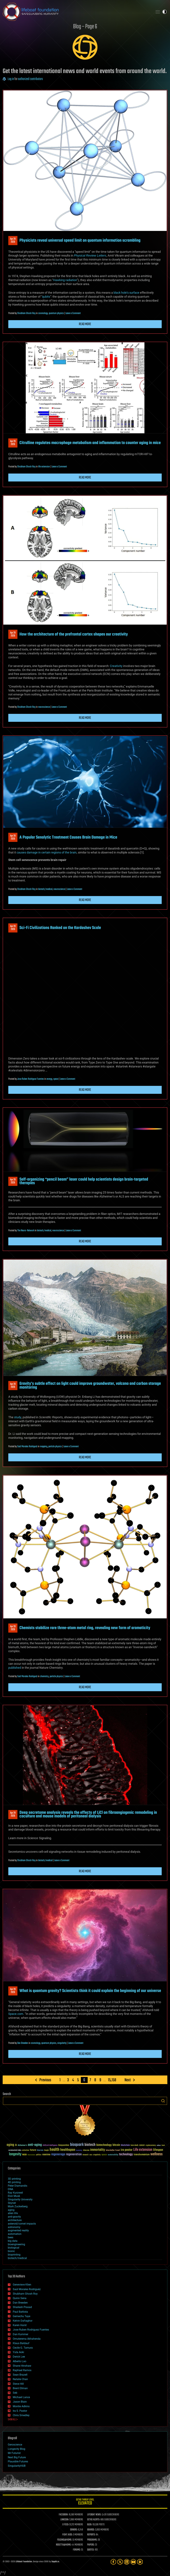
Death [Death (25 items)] (163, 2145)
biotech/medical (45, 889)
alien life (13, 2213)
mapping (43, 1446)
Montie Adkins (21, 2406)
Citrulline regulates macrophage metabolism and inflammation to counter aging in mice (90, 443)
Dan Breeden (22, 2043)
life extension (44, 467)
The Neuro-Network (25, 1230)
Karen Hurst (20, 2325)
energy (49, 1079)
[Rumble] (140, 2562)
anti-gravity (14, 2216)
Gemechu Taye (21, 2316)
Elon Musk (14, 2196)
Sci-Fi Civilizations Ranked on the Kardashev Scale (60, 928)
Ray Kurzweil (15, 2192)
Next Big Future (17, 2457)
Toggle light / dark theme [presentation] (164, 12)
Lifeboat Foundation (24, 2562)
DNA (10, 2189)
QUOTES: (90, 2550)
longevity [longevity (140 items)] (15, 2154)
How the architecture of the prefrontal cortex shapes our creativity (73, 634)
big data (12, 2240)
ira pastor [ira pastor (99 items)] (126, 2150)
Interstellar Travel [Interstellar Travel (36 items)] (113, 2150)
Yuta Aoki (18, 2352)
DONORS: (74, 2530)
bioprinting (14, 2254)
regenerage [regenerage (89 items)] (58, 2154)
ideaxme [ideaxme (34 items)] (86, 2150)
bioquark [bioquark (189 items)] (77, 2144)
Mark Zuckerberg (18, 2206)
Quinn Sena (19, 2298)
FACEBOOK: (63, 2515)
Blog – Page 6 (85, 26)
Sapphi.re (55, 2562)
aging (11, 2209)
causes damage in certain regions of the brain (47, 852)
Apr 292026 (13, 240)
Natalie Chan (20, 2379)
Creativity (116, 666)
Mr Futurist (14, 2453)
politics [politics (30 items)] (38, 2155)
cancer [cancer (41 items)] (142, 2145)
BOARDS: (91, 2530)
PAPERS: (90, 2545)
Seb (15, 2392)
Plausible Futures (18, 2461)
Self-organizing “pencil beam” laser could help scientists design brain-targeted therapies (83, 1181)
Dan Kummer (20, 2334)
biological (13, 2247)
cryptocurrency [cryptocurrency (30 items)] (151, 2145)
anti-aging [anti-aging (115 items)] (35, 2145)
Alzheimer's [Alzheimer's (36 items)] (22, 2145)
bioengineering (16, 2244)
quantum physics (56, 313)
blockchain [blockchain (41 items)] (125, 2145)
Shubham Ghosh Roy (26, 313)
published (14, 1667)
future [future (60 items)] (33, 2150)
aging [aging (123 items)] (10, 2145)
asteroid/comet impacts (22, 2223)
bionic (11, 2251)
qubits (46, 296)
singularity (61, 2043)
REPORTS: (91, 2535)
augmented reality (18, 2230)
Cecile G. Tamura (23, 2347)
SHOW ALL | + (13, 2419)
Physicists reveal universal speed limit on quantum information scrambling (79, 240)
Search (163, 2101)
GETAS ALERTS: (93, 2520)
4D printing (14, 2182)
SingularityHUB (17, 2465)
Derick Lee (19, 2356)
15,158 (112, 2080)
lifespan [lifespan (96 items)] (158, 2150)
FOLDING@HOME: (64, 2540)
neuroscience (44, 707)
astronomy (14, 2227)
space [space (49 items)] (104, 2154)
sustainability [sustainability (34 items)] (113, 2155)
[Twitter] (120, 2562)
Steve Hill (18, 2383)
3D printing (14, 2178)
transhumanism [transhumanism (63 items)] (142, 2154)
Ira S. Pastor (20, 2410)
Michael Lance (21, 2397)
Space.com (15, 2014)
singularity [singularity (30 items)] (97, 2155)
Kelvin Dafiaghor (22, 2320)
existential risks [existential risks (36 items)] (14, 2150)
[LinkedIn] (126, 2562)
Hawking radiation (65, 280)
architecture (15, 2220)
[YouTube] (133, 2562)
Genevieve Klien (22, 2284)
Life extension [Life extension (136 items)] (142, 2150)
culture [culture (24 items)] (159, 2145)
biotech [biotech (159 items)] (90, 2145)
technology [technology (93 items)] (126, 2154)
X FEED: (65, 2525)
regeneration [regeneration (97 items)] (74, 2154)
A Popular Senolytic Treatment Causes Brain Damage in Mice (68, 837)
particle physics (55, 1446)
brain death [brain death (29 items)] (134, 2145)
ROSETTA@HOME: (63, 2545)
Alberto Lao (19, 2361)
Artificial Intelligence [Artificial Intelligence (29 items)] (50, 2145)
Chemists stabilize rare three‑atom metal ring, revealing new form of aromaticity (84, 1628)
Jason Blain (20, 2401)
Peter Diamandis (17, 2185)
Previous (45, 2080)
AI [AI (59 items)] (16, 2145)
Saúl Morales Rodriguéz (27, 1446)
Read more (85, 324)
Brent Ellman (20, 2388)
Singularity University (20, 2199)
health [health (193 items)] (54, 2149)
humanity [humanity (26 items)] (79, 2150)
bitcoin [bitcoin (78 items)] (116, 2145)
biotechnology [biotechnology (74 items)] (104, 2145)
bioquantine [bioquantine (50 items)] (63, 2145)
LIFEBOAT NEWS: (94, 2515)
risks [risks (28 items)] (90, 2155)
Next (128, 2080)
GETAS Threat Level (85, 2502)
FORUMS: (77, 2550)
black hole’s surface (126, 292)
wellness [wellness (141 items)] (156, 2154)
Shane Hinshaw (22, 2365)
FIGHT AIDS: (67, 2535)
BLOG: (89, 2525)
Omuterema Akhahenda (27, 2338)
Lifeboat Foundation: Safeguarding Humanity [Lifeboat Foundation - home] (77, 12)
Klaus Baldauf (21, 2343)
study (17, 1417)
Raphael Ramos (22, 2370)
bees (10, 2237)
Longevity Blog (16, 2448)
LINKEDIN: (64, 2520)
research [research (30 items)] (85, 2155)
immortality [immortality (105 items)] (97, 2150)
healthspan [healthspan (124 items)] (67, 2150)
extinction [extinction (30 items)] (25, 2150)
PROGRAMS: (92, 2540)
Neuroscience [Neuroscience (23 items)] (31, 2155)
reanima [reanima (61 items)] (46, 2154)
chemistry (44, 1676)
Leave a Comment (73, 313)
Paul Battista (20, 2311)
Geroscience (15, 2444)
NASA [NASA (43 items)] (24, 2154)
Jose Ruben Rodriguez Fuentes (30, 1079)
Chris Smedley (21, 2415)
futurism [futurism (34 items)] (40, 2150)
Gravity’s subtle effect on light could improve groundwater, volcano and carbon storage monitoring (90, 1385)
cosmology (43, 313)
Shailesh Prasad (22, 2307)
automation (14, 2233)
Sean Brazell (20, 2374)
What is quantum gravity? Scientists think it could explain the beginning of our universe (90, 1991)
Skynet (12, 2202)
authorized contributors (30, 79)
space (55, 1079)
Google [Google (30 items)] (46, 2150)
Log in (11, 79)
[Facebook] (113, 2562)
